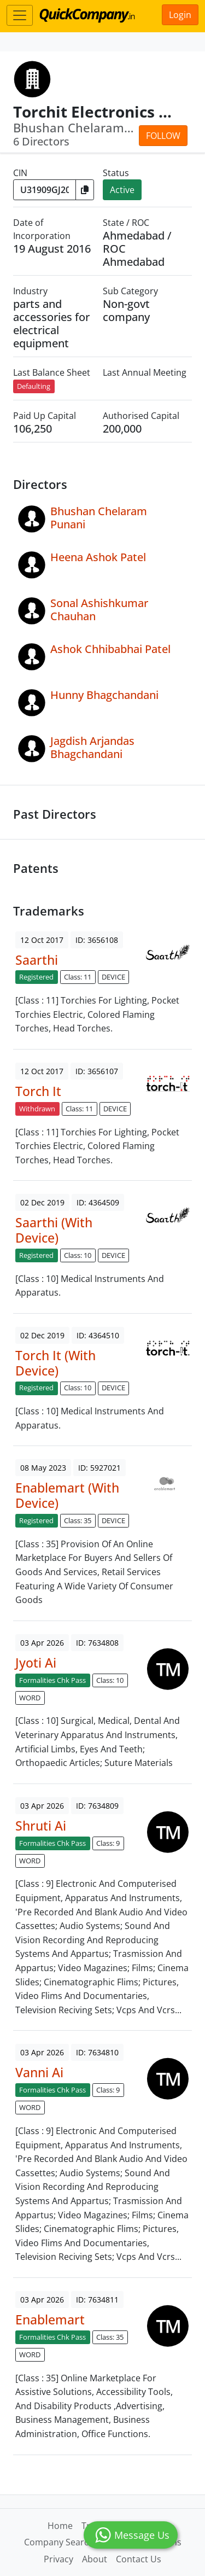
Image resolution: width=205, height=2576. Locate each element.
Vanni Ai (39, 2072)
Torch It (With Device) (55, 1363)
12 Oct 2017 (41, 940)
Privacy (58, 2559)
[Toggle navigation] (20, 15)
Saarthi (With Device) (53, 1230)
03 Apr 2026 (42, 1642)
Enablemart (50, 2319)
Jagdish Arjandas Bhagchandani (92, 747)
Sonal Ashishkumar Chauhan (99, 609)
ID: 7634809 (97, 1805)
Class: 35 (77, 1520)
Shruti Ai (40, 1825)
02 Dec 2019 (42, 1202)
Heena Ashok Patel (98, 557)
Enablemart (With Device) (67, 1495)
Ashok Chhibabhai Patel (110, 649)
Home (60, 2526)
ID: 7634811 (97, 2299)
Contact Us (138, 2559)
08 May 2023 (43, 1467)
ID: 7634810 (97, 2052)
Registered (36, 977)
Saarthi (36, 960)
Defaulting (33, 386)
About (94, 2559)
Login (180, 15)
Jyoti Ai (35, 1662)
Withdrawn (37, 1109)
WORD (29, 1698)
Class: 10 (77, 1255)
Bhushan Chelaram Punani (98, 518)
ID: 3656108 (96, 940)
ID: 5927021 (99, 1467)
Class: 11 (77, 977)
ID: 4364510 (98, 1335)
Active (122, 190)
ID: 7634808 (97, 1642)
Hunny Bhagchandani (104, 694)
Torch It (38, 1091)
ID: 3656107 (96, 1071)
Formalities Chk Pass (52, 1680)
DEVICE (113, 977)
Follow (163, 136)
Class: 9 (108, 1843)
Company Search (59, 2542)
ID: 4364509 (98, 1202)
